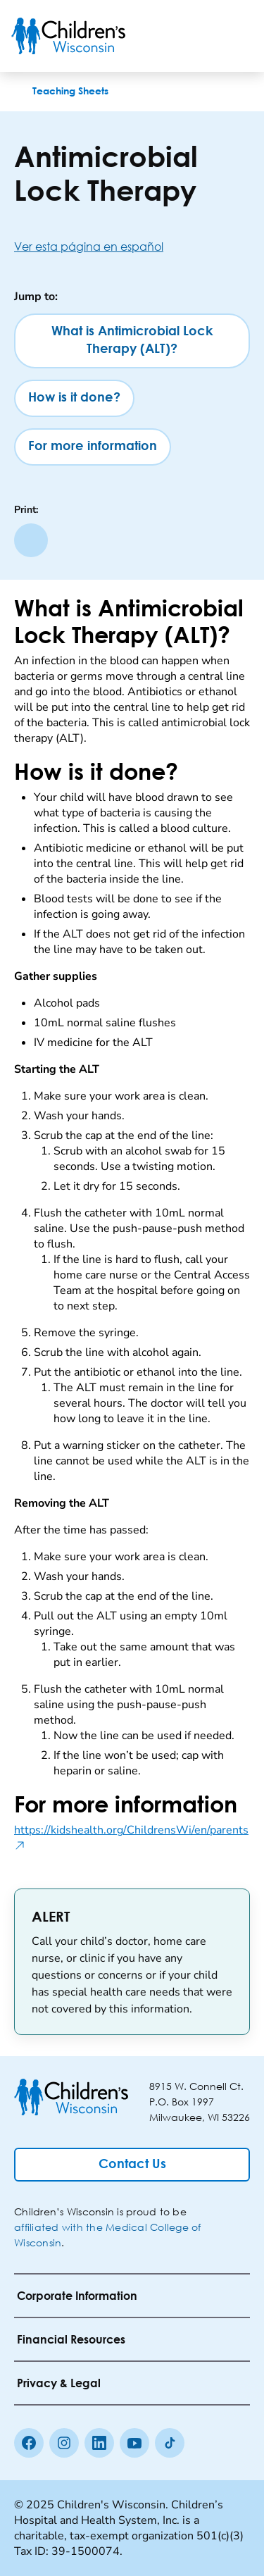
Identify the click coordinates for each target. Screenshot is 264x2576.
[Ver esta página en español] (132, 246)
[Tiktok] (169, 2443)
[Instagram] (64, 2443)
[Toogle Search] (199, 36)
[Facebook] (29, 2443)
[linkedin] (99, 2443)
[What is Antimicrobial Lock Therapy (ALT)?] (132, 340)
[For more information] (92, 447)
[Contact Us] (132, 2165)
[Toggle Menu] (236, 36)
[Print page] (31, 540)
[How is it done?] (74, 398)
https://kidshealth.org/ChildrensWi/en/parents (132, 1837)
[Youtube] (134, 2443)
